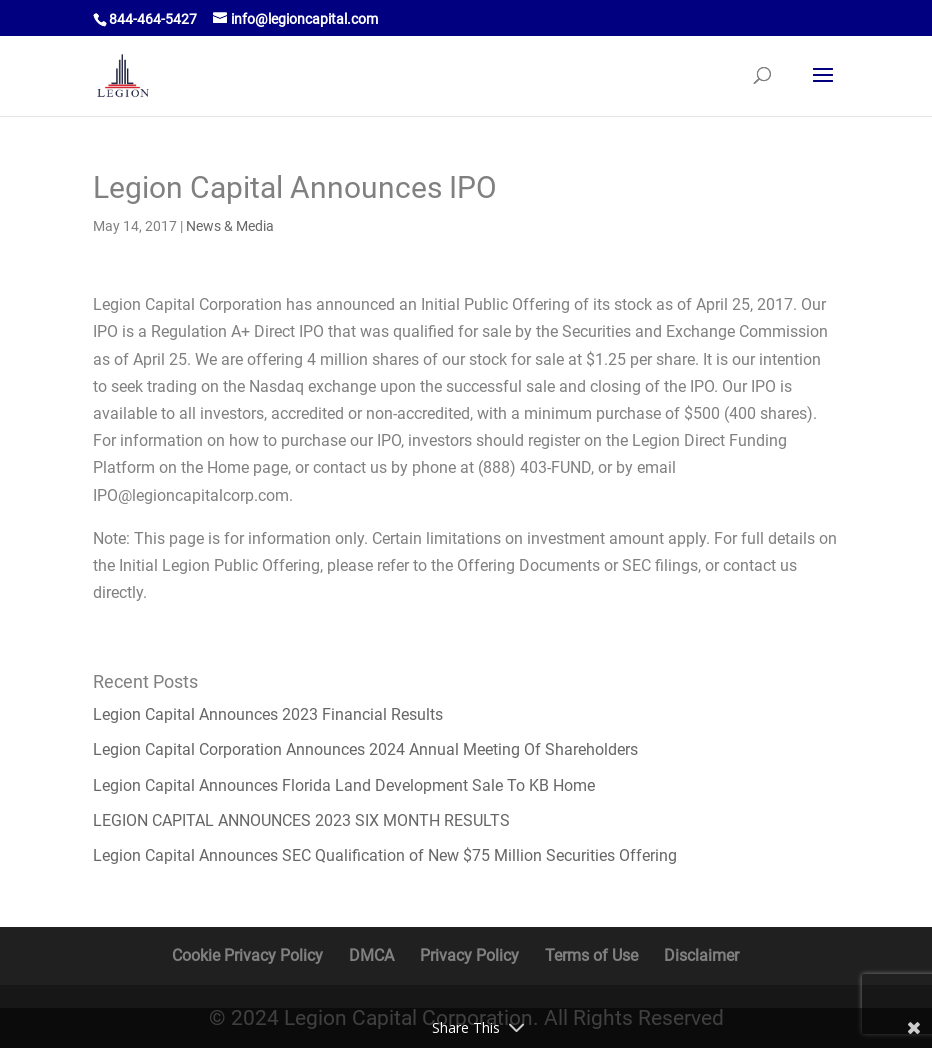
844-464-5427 (153, 19)
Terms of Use (591, 955)
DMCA (371, 955)
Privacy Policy (469, 955)
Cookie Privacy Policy (247, 955)
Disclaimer (701, 955)
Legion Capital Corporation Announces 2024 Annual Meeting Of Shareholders (365, 749)
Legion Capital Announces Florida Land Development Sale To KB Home (344, 785)
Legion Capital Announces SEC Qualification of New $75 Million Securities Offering (385, 855)
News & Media (230, 226)
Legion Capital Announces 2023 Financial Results (268, 714)
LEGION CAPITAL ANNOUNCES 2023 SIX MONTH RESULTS (301, 820)
